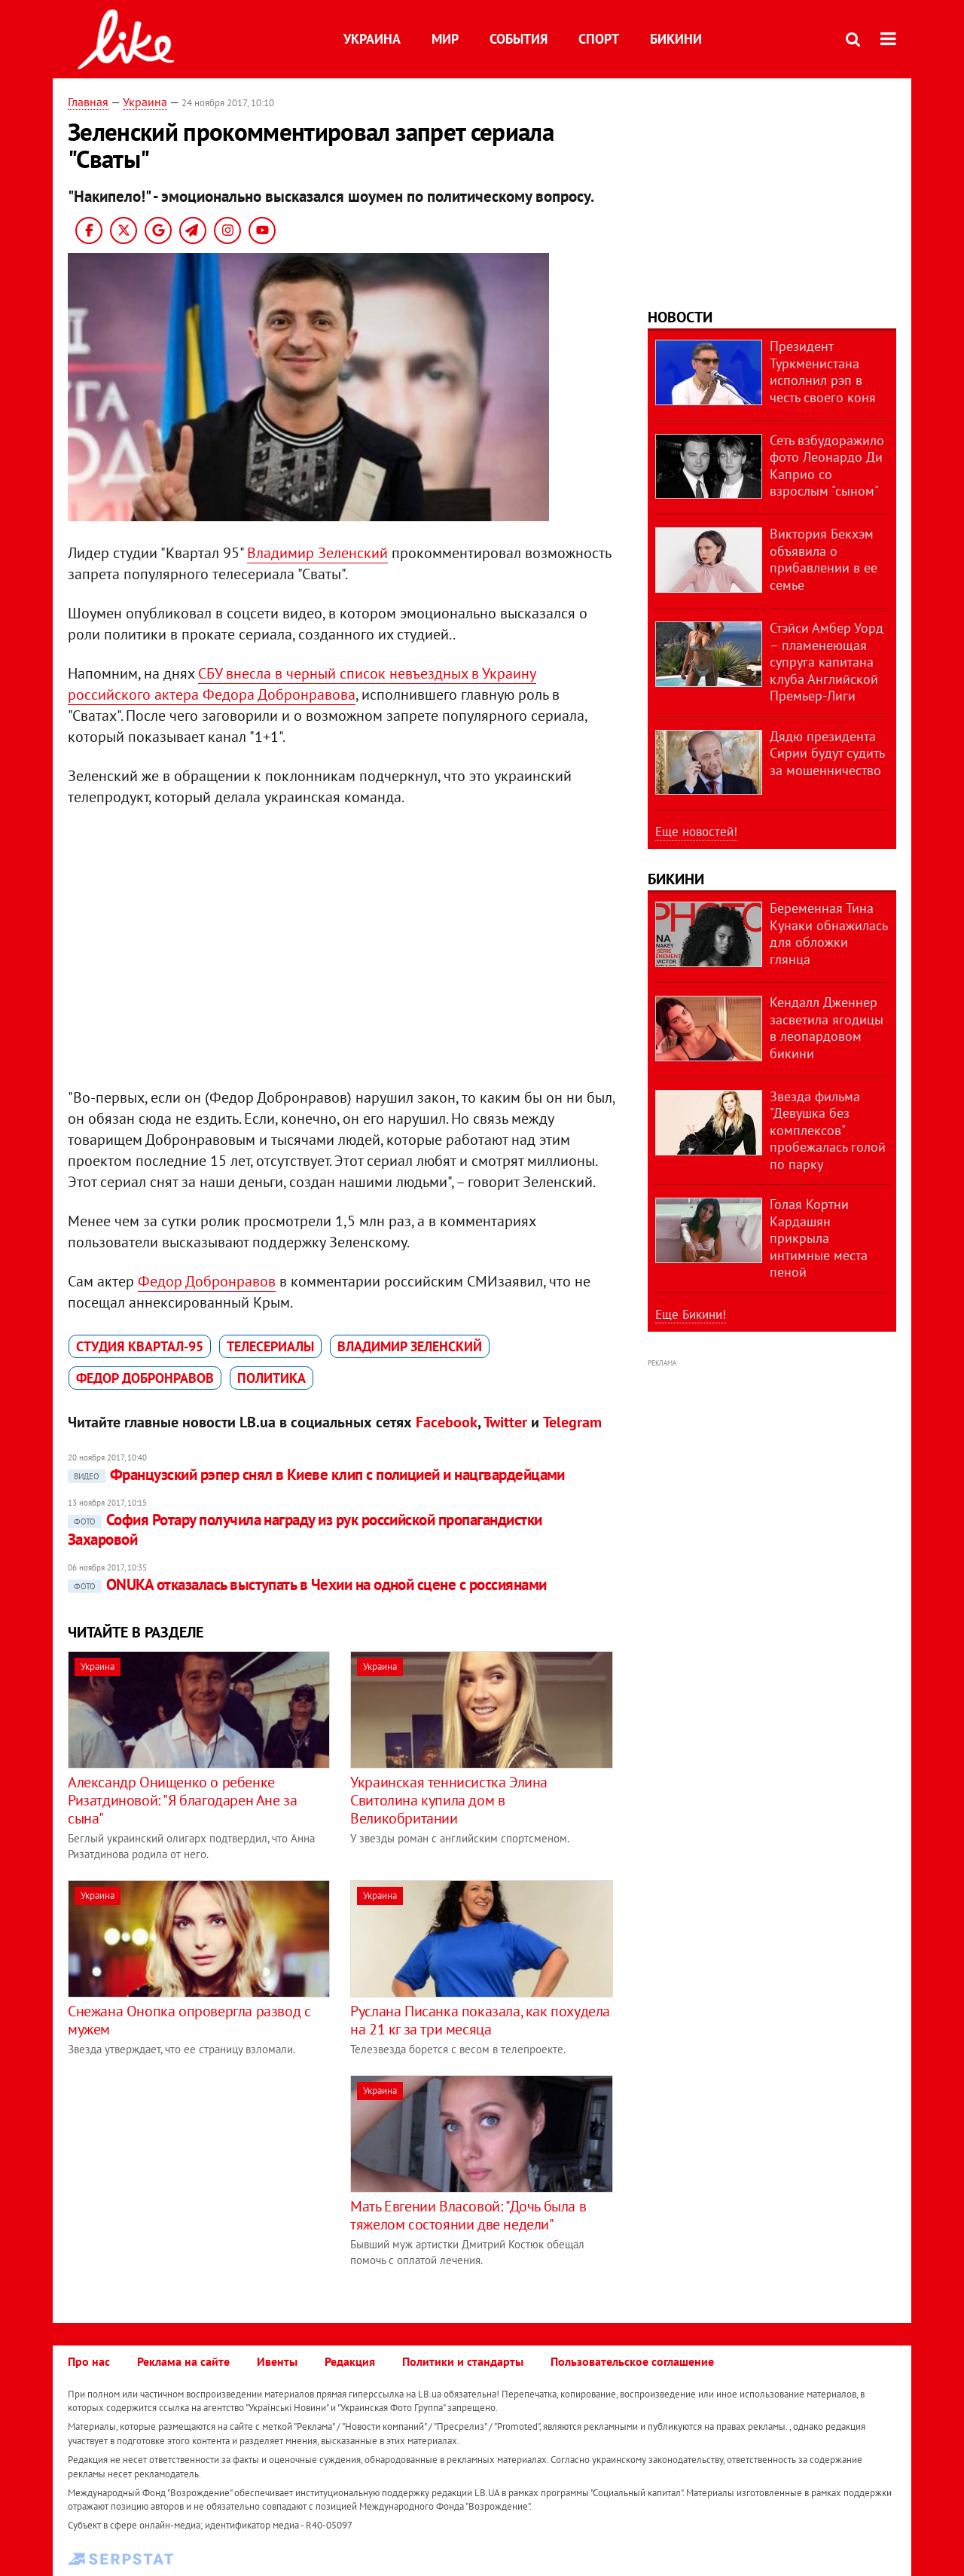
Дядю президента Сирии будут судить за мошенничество (827, 753)
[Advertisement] (194, 2180)
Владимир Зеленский (317, 553)
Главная (88, 101)
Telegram (572, 1422)
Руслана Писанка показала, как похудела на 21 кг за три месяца (480, 2020)
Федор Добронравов (207, 1281)
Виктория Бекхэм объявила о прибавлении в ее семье (823, 559)
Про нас (89, 2361)
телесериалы (270, 1346)
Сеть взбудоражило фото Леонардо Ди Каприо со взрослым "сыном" (827, 466)
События (519, 38)
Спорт (598, 38)
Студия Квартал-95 (139, 1346)
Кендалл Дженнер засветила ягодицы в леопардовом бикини (826, 1027)
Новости (680, 317)
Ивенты (277, 2361)
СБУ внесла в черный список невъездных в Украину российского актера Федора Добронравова (302, 684)
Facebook (446, 1422)
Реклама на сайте (183, 2361)
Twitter (505, 1422)
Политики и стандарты (462, 2361)
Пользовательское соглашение (632, 2361)
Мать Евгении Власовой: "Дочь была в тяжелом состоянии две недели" (468, 2215)
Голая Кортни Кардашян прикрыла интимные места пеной (819, 1237)
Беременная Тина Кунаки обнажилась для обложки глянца (828, 933)
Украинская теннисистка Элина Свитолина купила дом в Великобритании (449, 1800)
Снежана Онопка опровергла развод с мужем (189, 2020)
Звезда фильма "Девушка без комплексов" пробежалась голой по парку (828, 1130)
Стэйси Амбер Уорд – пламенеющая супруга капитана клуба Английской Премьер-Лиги (826, 661)
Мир (445, 38)
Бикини (676, 38)
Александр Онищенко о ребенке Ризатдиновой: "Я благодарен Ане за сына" (182, 1800)
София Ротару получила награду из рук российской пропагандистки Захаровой (304, 1529)
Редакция (350, 2361)
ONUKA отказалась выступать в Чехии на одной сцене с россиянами (307, 1584)
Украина (372, 38)
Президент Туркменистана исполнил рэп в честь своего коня (823, 371)
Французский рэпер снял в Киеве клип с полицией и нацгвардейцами (316, 1474)
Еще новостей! (696, 831)
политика (271, 1378)
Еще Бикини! (690, 1314)
